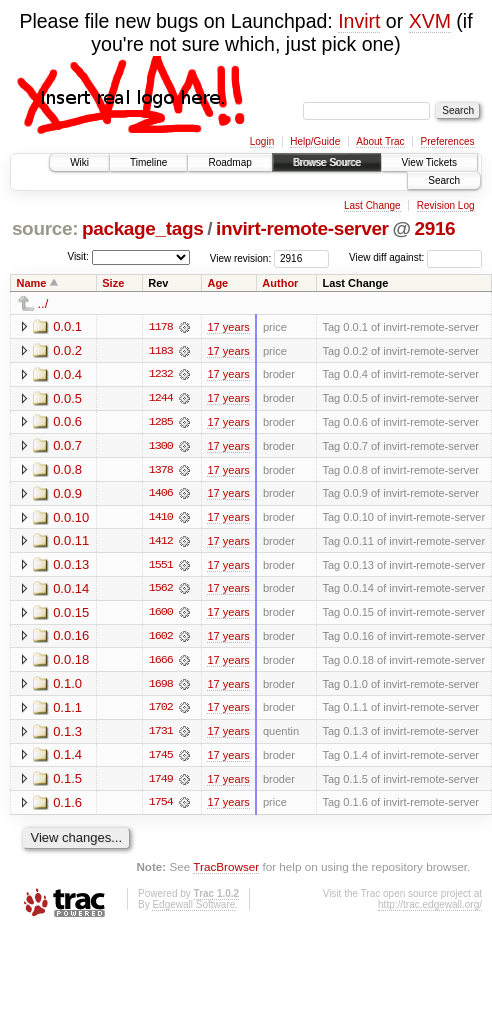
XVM (430, 21)
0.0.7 (67, 446)
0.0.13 (71, 566)
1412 (161, 543)
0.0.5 (67, 398)
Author (280, 283)
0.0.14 (71, 590)
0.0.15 (71, 614)
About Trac (380, 141)
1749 (161, 783)
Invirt (359, 21)
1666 (161, 663)
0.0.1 (67, 326)
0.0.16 (71, 638)
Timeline (148, 162)
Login (262, 141)
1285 (161, 423)
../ (43, 303)
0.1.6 (67, 806)
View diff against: (415, 257)
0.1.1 (67, 710)
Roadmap (229, 162)
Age (217, 283)
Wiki (79, 162)
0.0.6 (67, 422)
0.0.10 (71, 518)
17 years (228, 327)
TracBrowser (226, 871)
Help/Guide (315, 141)
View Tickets (429, 162)
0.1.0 (67, 686)
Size (113, 283)
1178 (161, 327)
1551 (161, 567)
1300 (161, 447)
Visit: (78, 256)
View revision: (241, 257)
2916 (434, 228)
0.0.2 (67, 350)
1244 (161, 399)
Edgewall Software (193, 908)
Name (32, 283)
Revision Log (446, 205)
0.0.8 (67, 470)
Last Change (372, 205)
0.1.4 (67, 758)
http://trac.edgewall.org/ (430, 908)
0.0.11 (71, 542)
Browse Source (327, 162)
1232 (161, 375)
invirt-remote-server (302, 228)
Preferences (448, 141)
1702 (161, 711)
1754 (161, 807)
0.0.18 (71, 662)
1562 (161, 591)
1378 (161, 471)
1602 (161, 639)
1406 (161, 495)
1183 (161, 351)
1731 (161, 735)
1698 (161, 687)
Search (444, 180)
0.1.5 (67, 782)
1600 (161, 615)
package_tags (143, 228)
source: (45, 228)
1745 (161, 759)
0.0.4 (67, 374)
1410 (161, 519)
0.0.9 (67, 494)
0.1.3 (67, 734)
